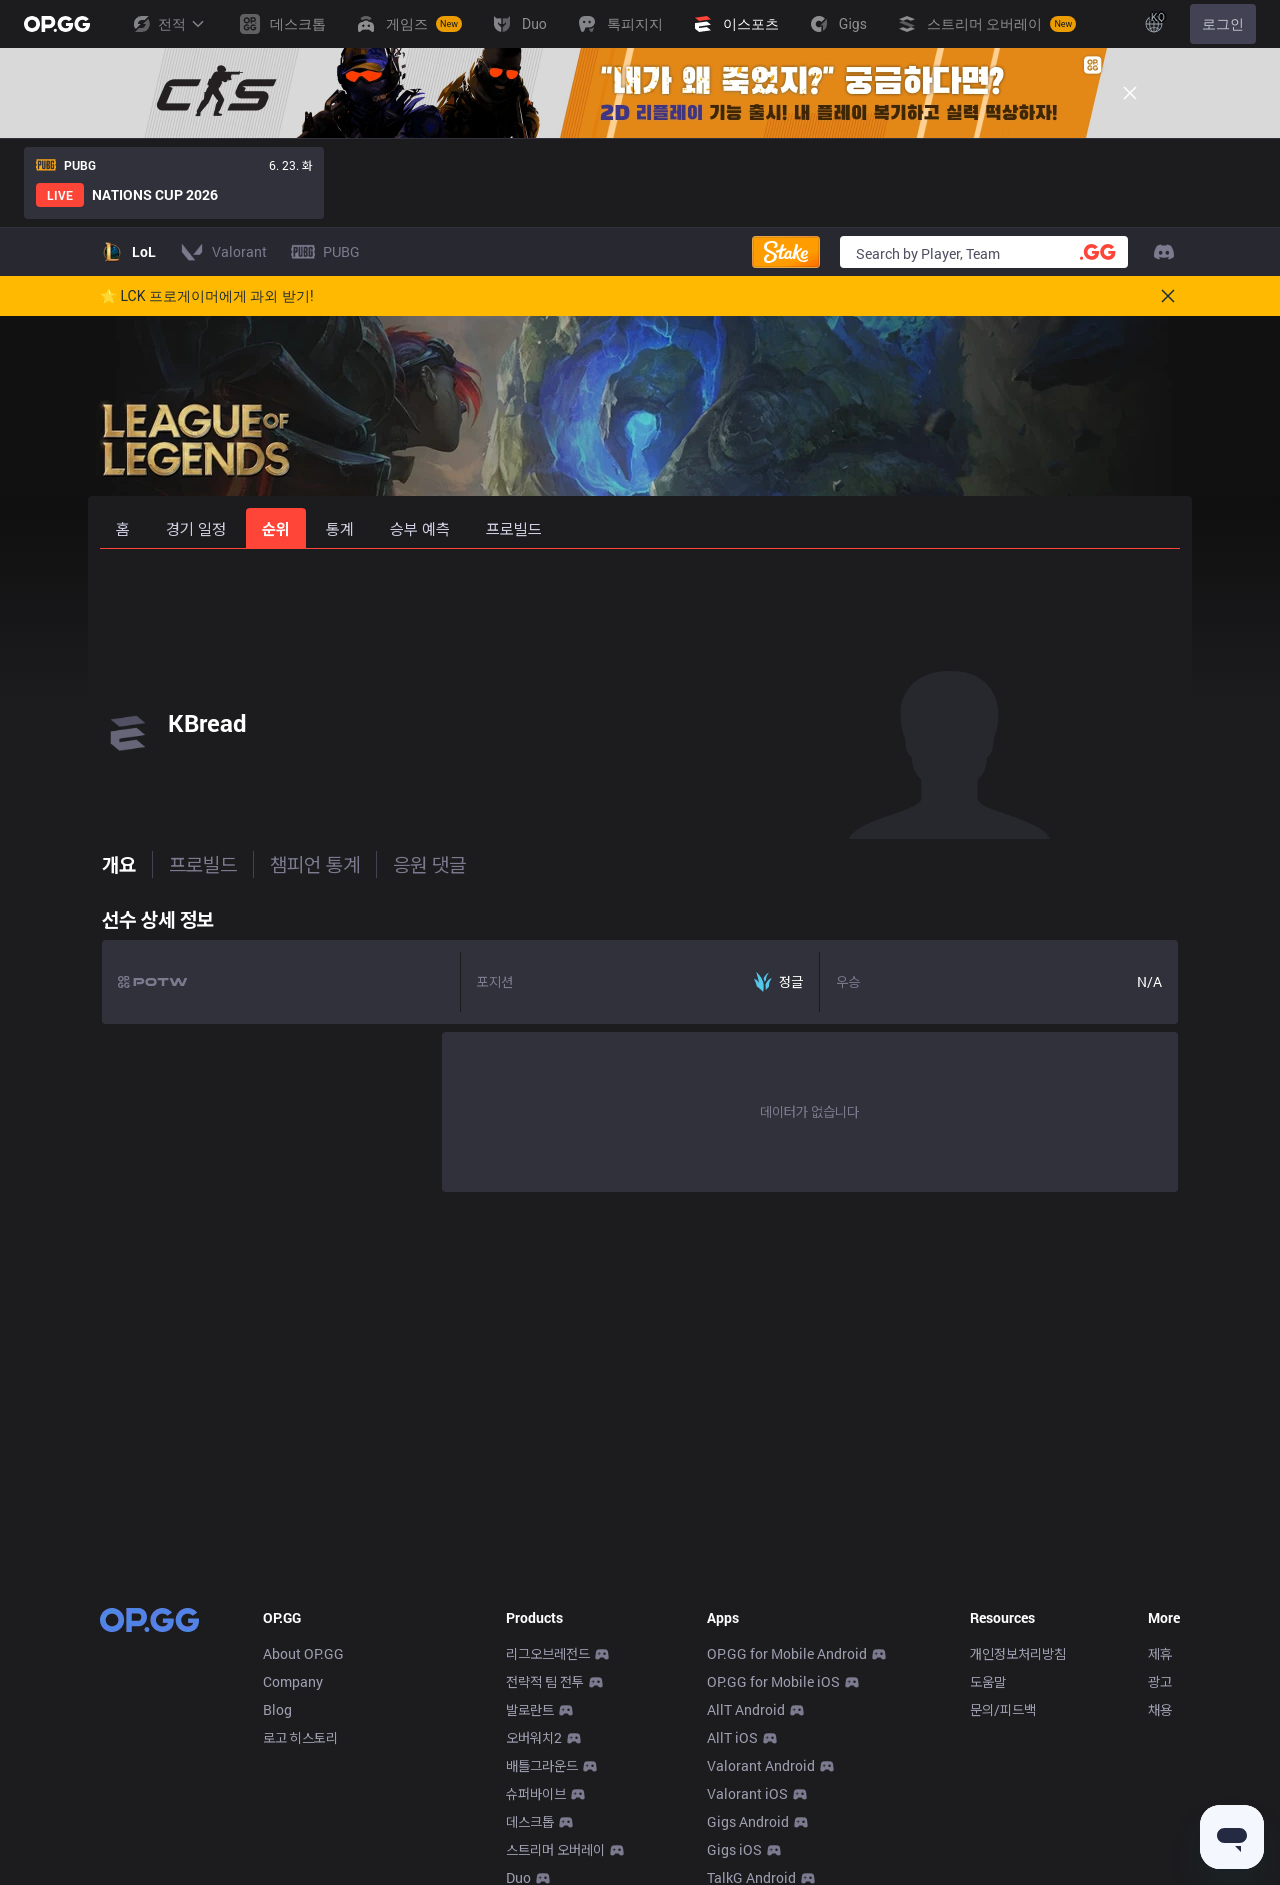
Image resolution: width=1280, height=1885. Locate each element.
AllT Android (746, 1709)
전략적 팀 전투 (545, 1681)
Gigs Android (748, 1821)
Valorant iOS (747, 1793)
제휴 (1160, 1653)
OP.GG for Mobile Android (787, 1653)
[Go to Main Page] (57, 24)
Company (293, 1681)
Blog (277, 1709)
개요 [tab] (117, 864)
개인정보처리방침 (1018, 1653)
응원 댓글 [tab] (427, 864)
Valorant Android (761, 1765)
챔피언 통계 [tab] (313, 864)
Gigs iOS (734, 1849)
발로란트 (530, 1709)
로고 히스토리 (300, 1737)
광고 (1160, 1681)
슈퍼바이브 (536, 1793)
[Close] (1130, 93)
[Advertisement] (640, 602)
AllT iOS (732, 1737)
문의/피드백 (1003, 1709)
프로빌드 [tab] (201, 864)
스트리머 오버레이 (555, 1849)
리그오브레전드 (548, 1653)
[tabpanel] (640, 1045)
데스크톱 (530, 1821)
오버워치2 (534, 1737)
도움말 (988, 1681)
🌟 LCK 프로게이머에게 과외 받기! (207, 296)
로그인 (1223, 24)
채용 (1160, 1709)
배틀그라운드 (542, 1765)
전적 (168, 24)
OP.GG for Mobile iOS (773, 1681)
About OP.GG (303, 1653)
